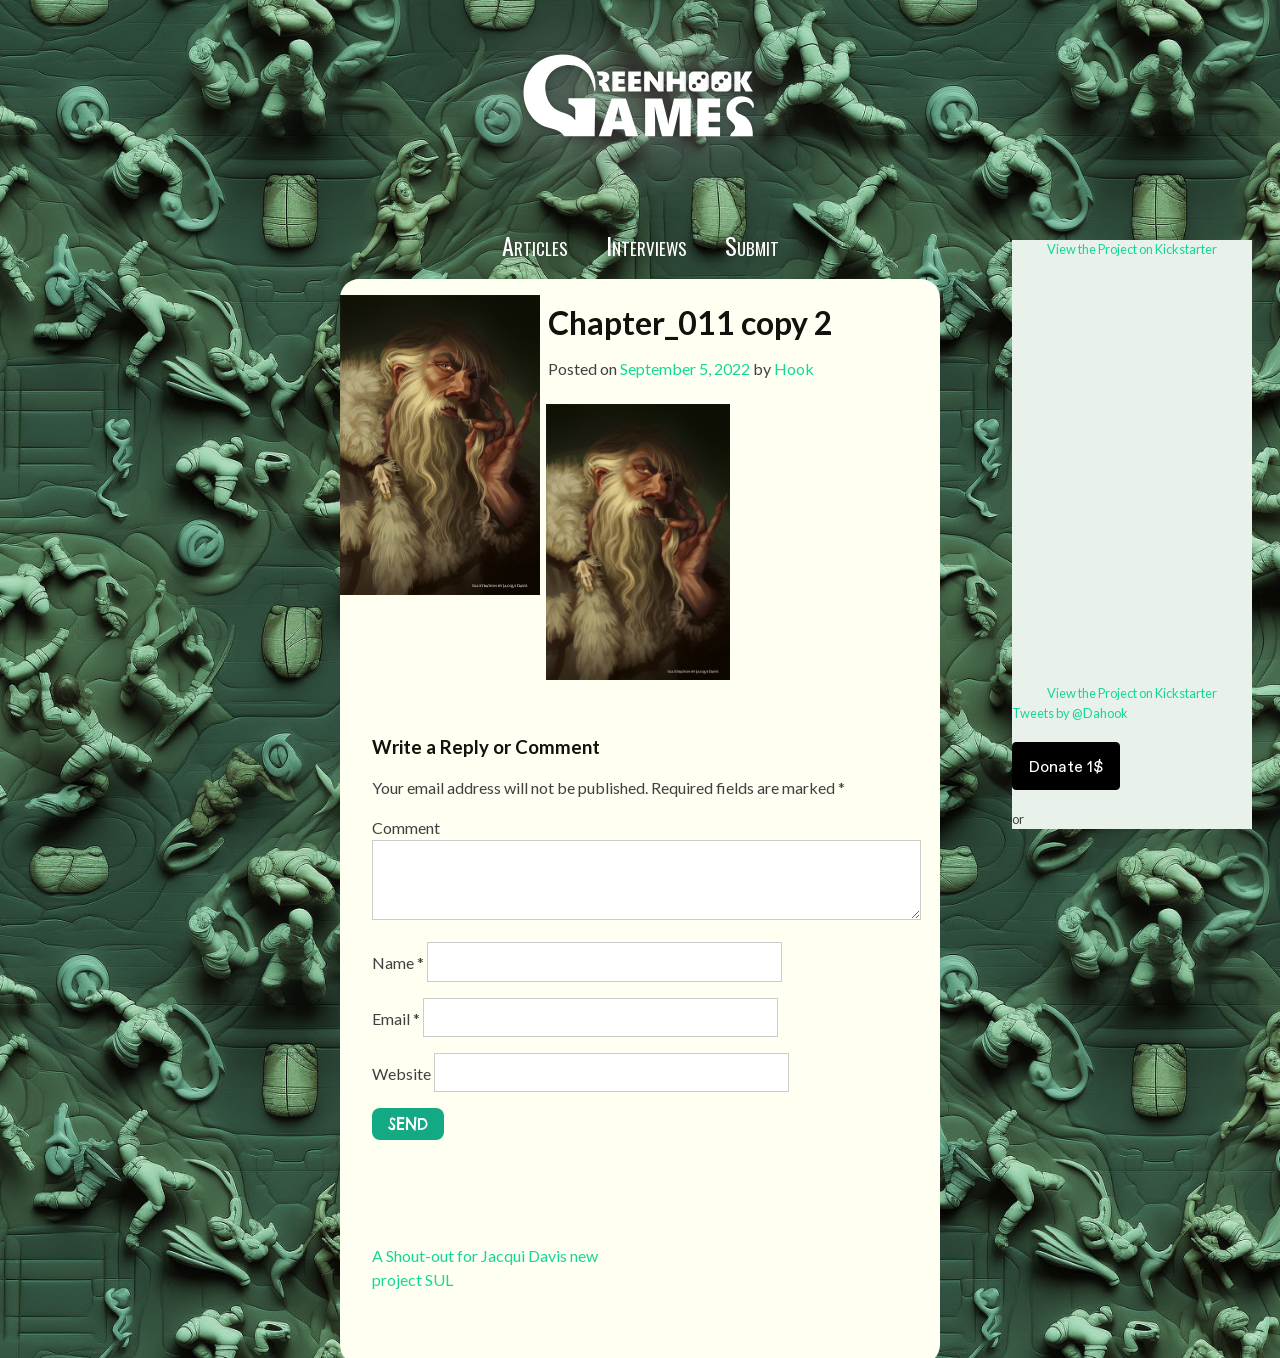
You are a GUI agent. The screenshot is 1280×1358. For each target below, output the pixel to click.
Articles (535, 245)
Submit (752, 245)
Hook (794, 368)
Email (396, 1018)
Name (398, 962)
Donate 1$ (1066, 766)
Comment (406, 827)
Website (401, 1073)
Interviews (646, 245)
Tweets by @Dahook (1070, 713)
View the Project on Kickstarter (1132, 249)
